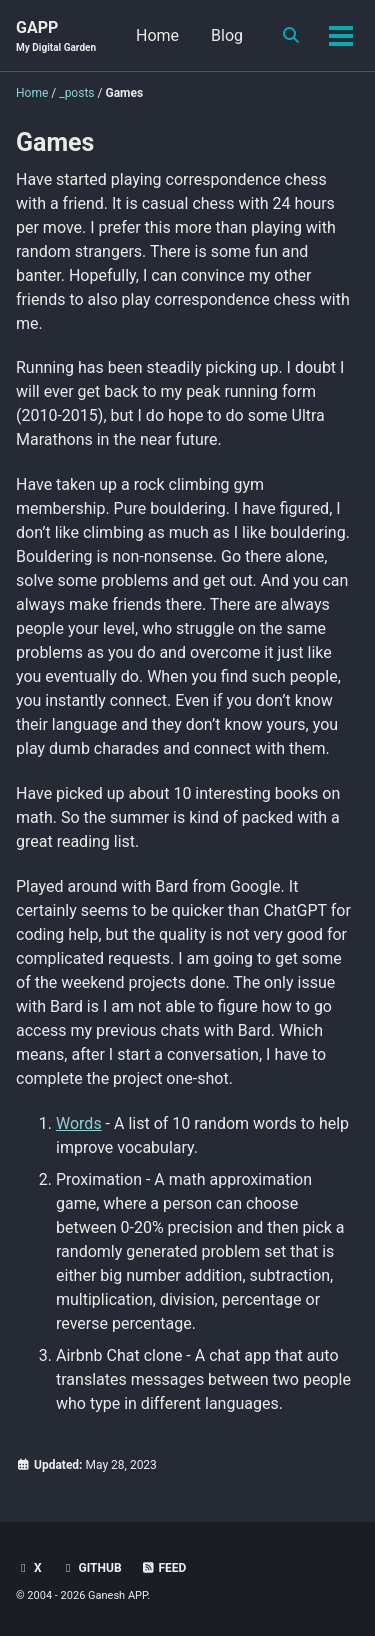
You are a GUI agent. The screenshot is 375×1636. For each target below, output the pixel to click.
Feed (164, 1568)
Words (79, 1123)
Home (157, 35)
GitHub (91, 1568)
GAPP (56, 36)
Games (55, 142)
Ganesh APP (117, 1595)
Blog (227, 35)
